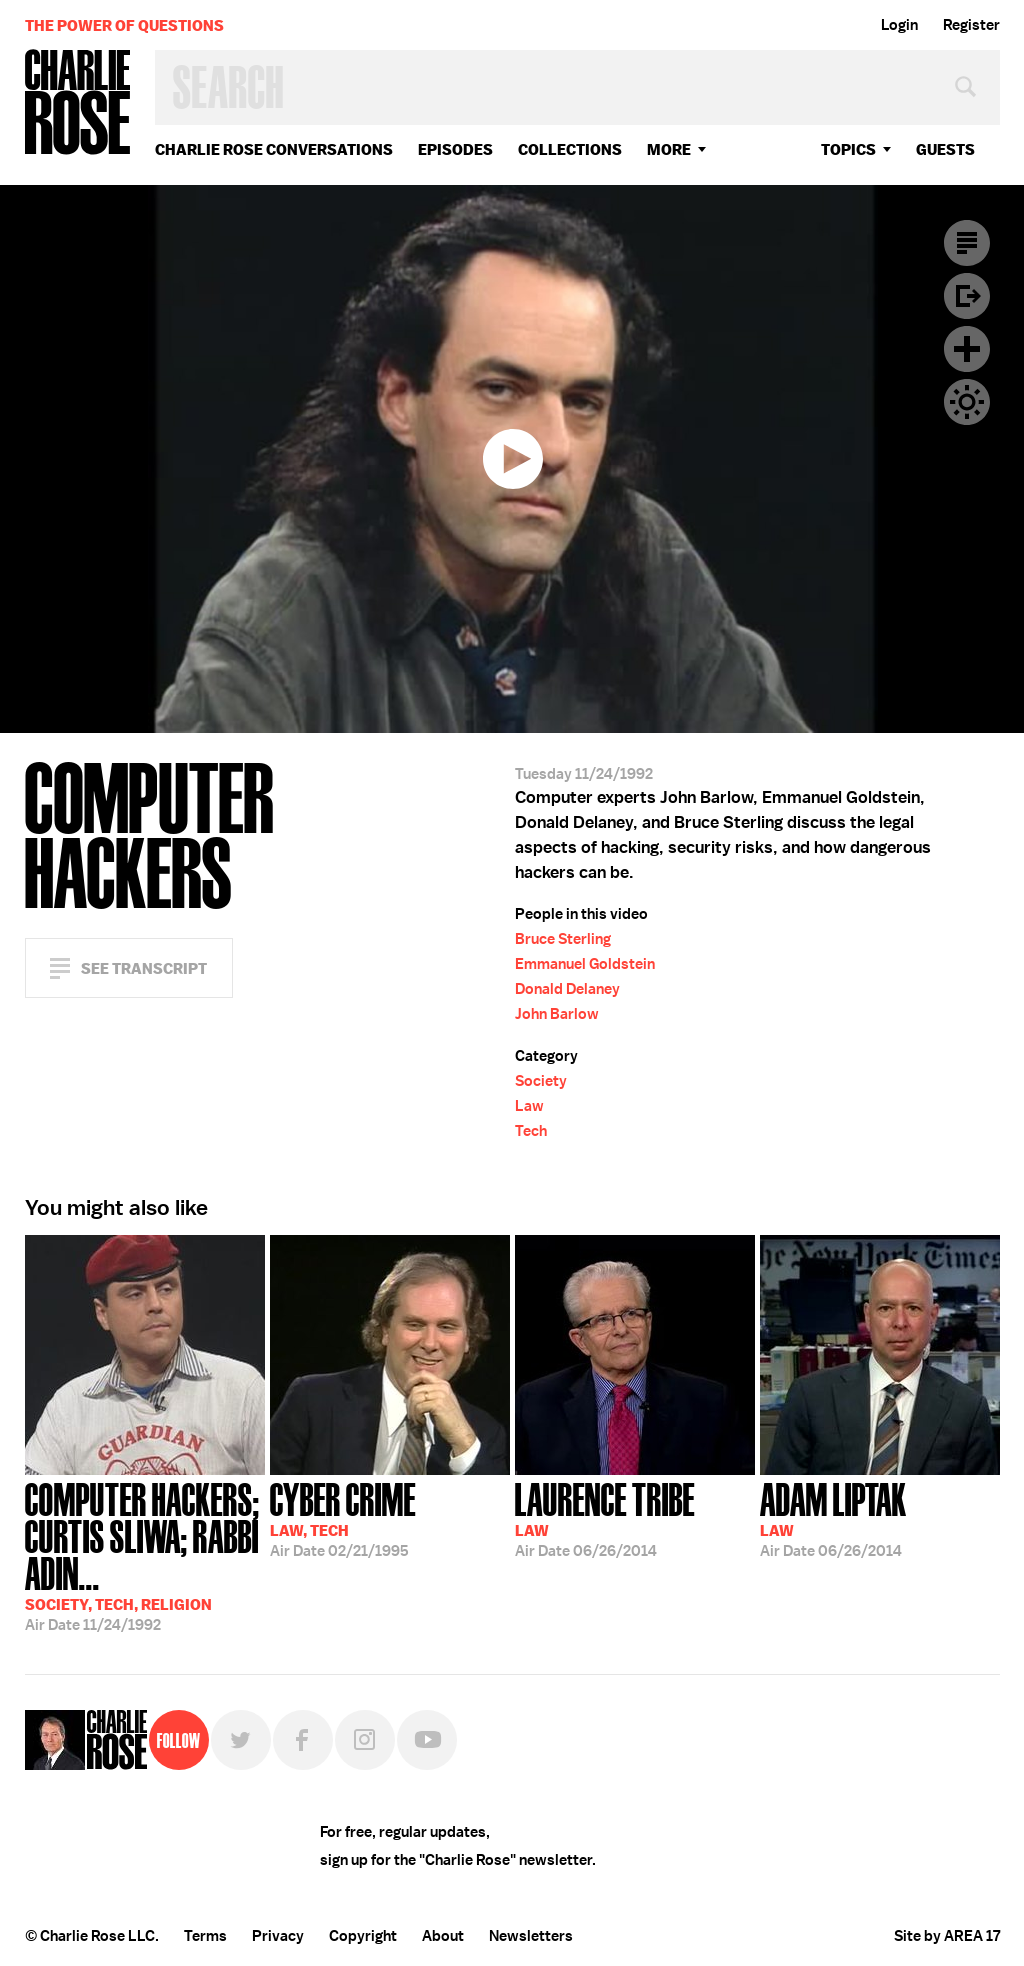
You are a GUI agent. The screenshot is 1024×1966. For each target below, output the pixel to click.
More (669, 149)
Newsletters (531, 1936)
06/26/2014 (605, 1518)
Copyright (363, 1936)
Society (541, 1081)
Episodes (455, 149)
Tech (531, 1131)
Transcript (967, 243)
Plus (967, 349)
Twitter (241, 1740)
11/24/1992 (145, 1555)
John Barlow (557, 1014)
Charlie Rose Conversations (274, 149)
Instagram (365, 1740)
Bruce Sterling (563, 939)
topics (848, 149)
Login (899, 25)
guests (945, 149)
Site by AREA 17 (947, 1936)
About (443, 1936)
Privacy (278, 1936)
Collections (570, 149)
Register (971, 25)
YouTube (427, 1740)
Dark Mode (967, 402)
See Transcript (144, 968)
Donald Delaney (567, 989)
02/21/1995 (343, 1518)
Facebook (303, 1740)
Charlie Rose (78, 103)
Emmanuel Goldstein (585, 964)
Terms (205, 1936)
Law (529, 1106)
